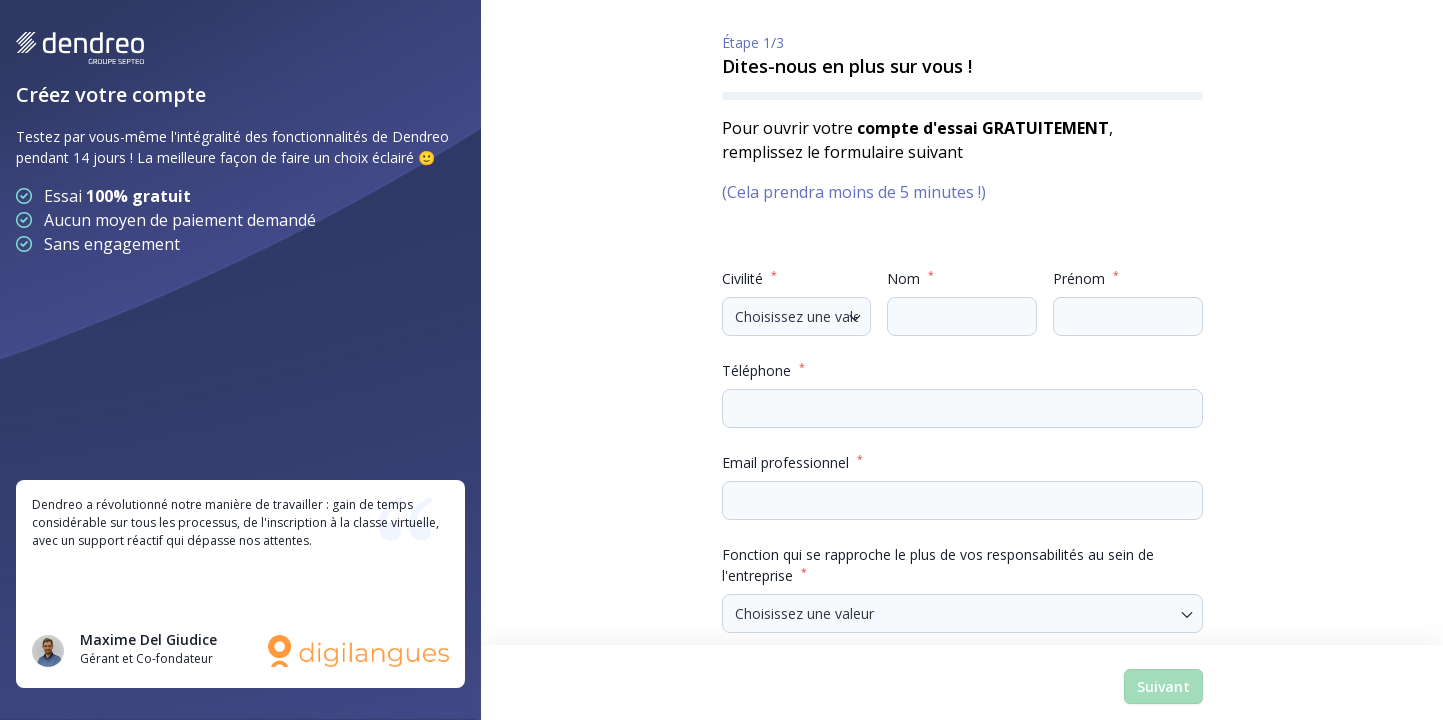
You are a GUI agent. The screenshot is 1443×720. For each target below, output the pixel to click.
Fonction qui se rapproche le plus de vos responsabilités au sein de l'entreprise (938, 565)
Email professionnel (792, 462)
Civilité (749, 278)
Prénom (1086, 278)
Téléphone (763, 370)
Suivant (1163, 686)
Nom (910, 278)
